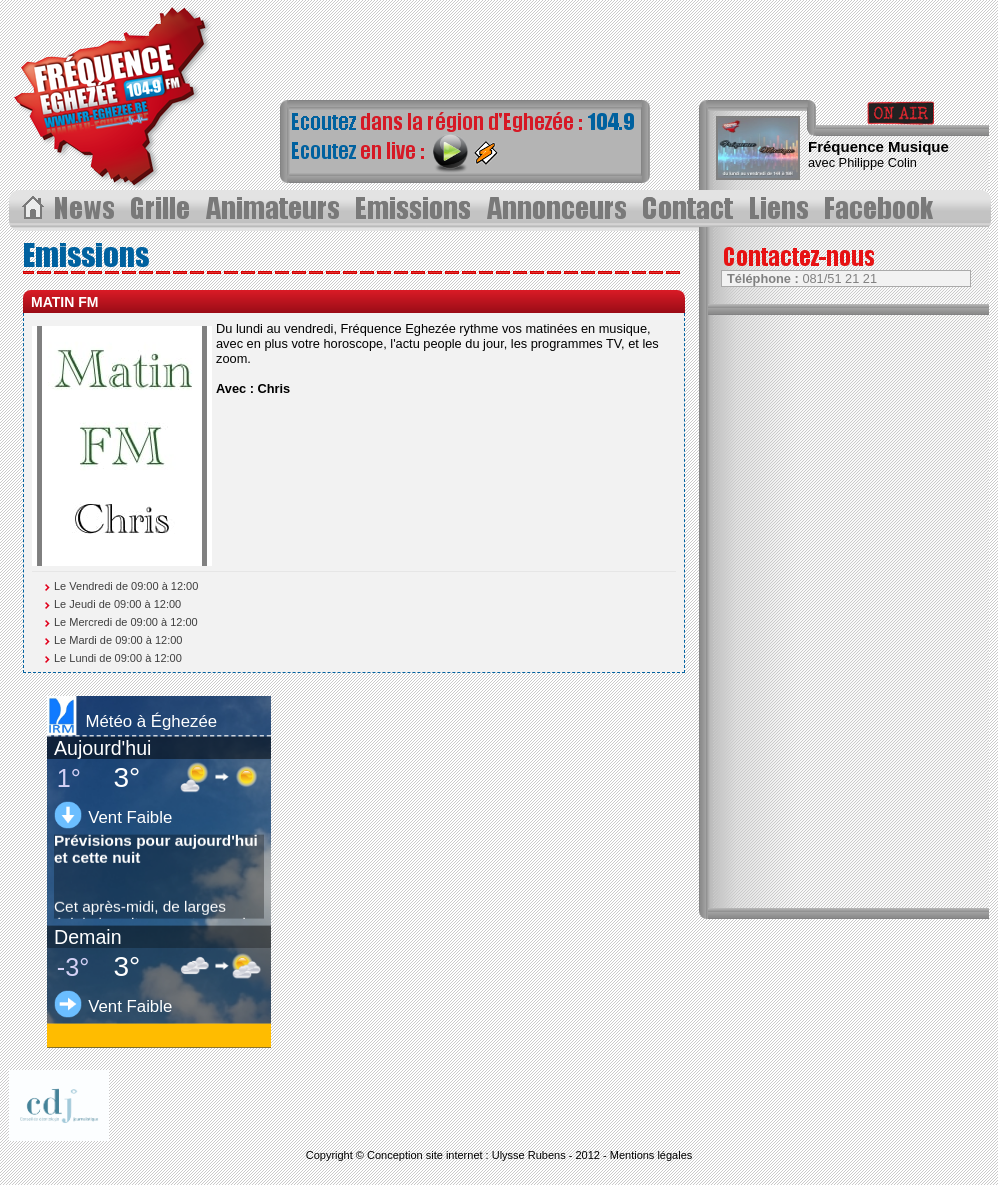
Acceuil (31, 209)
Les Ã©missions (414, 209)
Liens (782, 209)
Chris (274, 388)
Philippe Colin (878, 162)
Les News (86, 209)
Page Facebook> (884, 209)
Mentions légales (651, 1155)
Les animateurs (274, 209)
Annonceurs (559, 209)
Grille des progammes (162, 209)
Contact (691, 209)
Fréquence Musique (878, 146)
